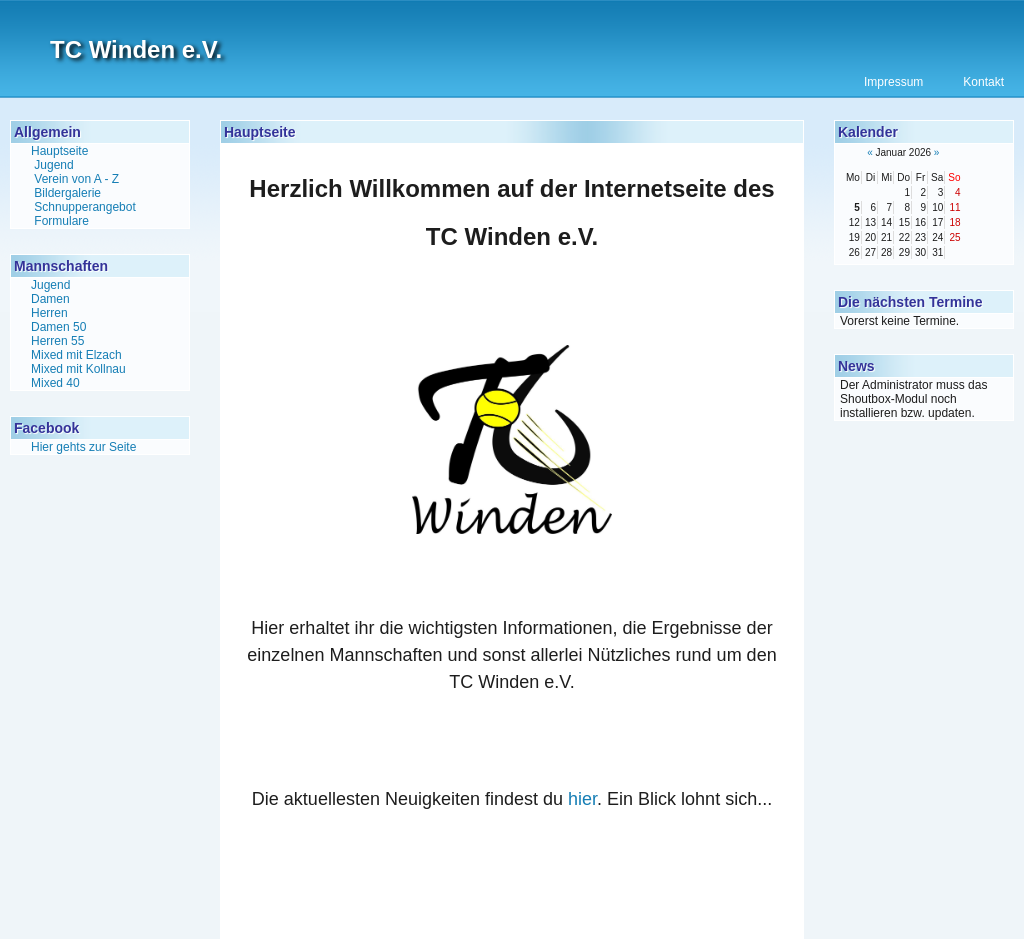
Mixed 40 (55, 383)
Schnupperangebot (84, 207)
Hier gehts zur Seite (83, 447)
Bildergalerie (67, 193)
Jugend (53, 165)
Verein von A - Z (76, 179)
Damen (50, 299)
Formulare (61, 221)
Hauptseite (59, 151)
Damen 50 (58, 327)
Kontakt (983, 82)
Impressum (893, 82)
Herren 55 (57, 341)
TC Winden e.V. (136, 49)
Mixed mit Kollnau (78, 369)
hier (582, 799)
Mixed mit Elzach (76, 355)
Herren (49, 313)
